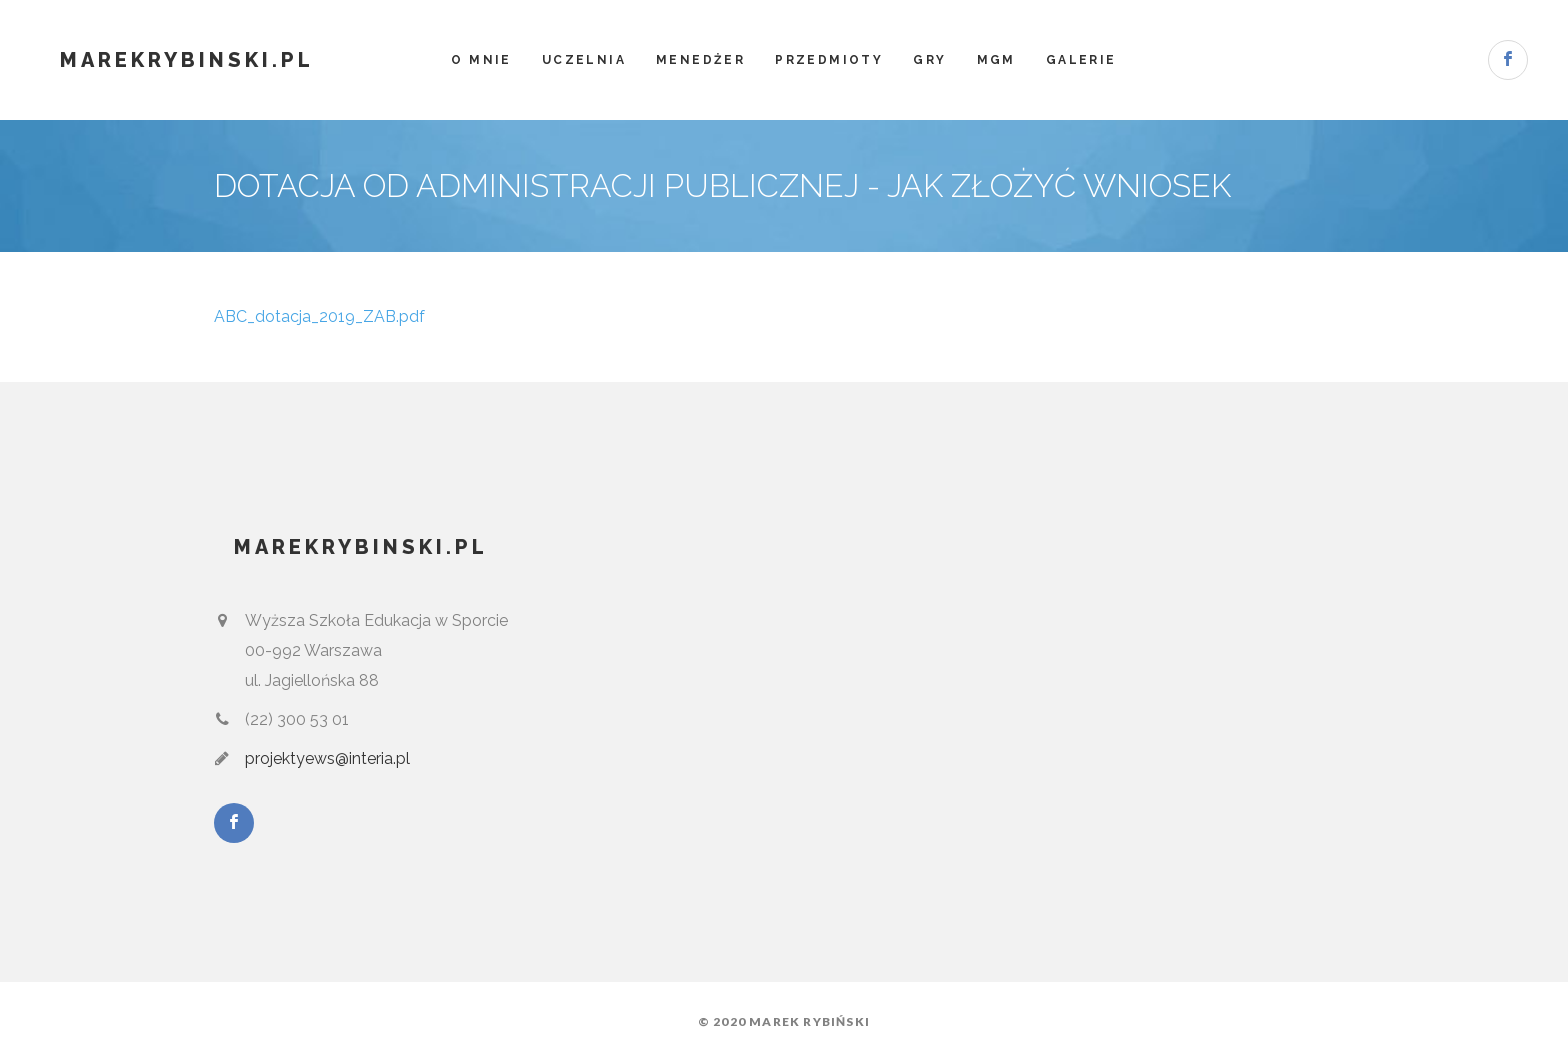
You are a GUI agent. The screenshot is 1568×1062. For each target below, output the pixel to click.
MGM (996, 60)
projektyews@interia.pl (327, 758)
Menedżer (700, 60)
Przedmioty (829, 60)
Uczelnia (584, 60)
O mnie (481, 60)
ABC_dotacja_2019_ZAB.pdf (319, 316)
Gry (929, 60)
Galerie (1081, 60)
